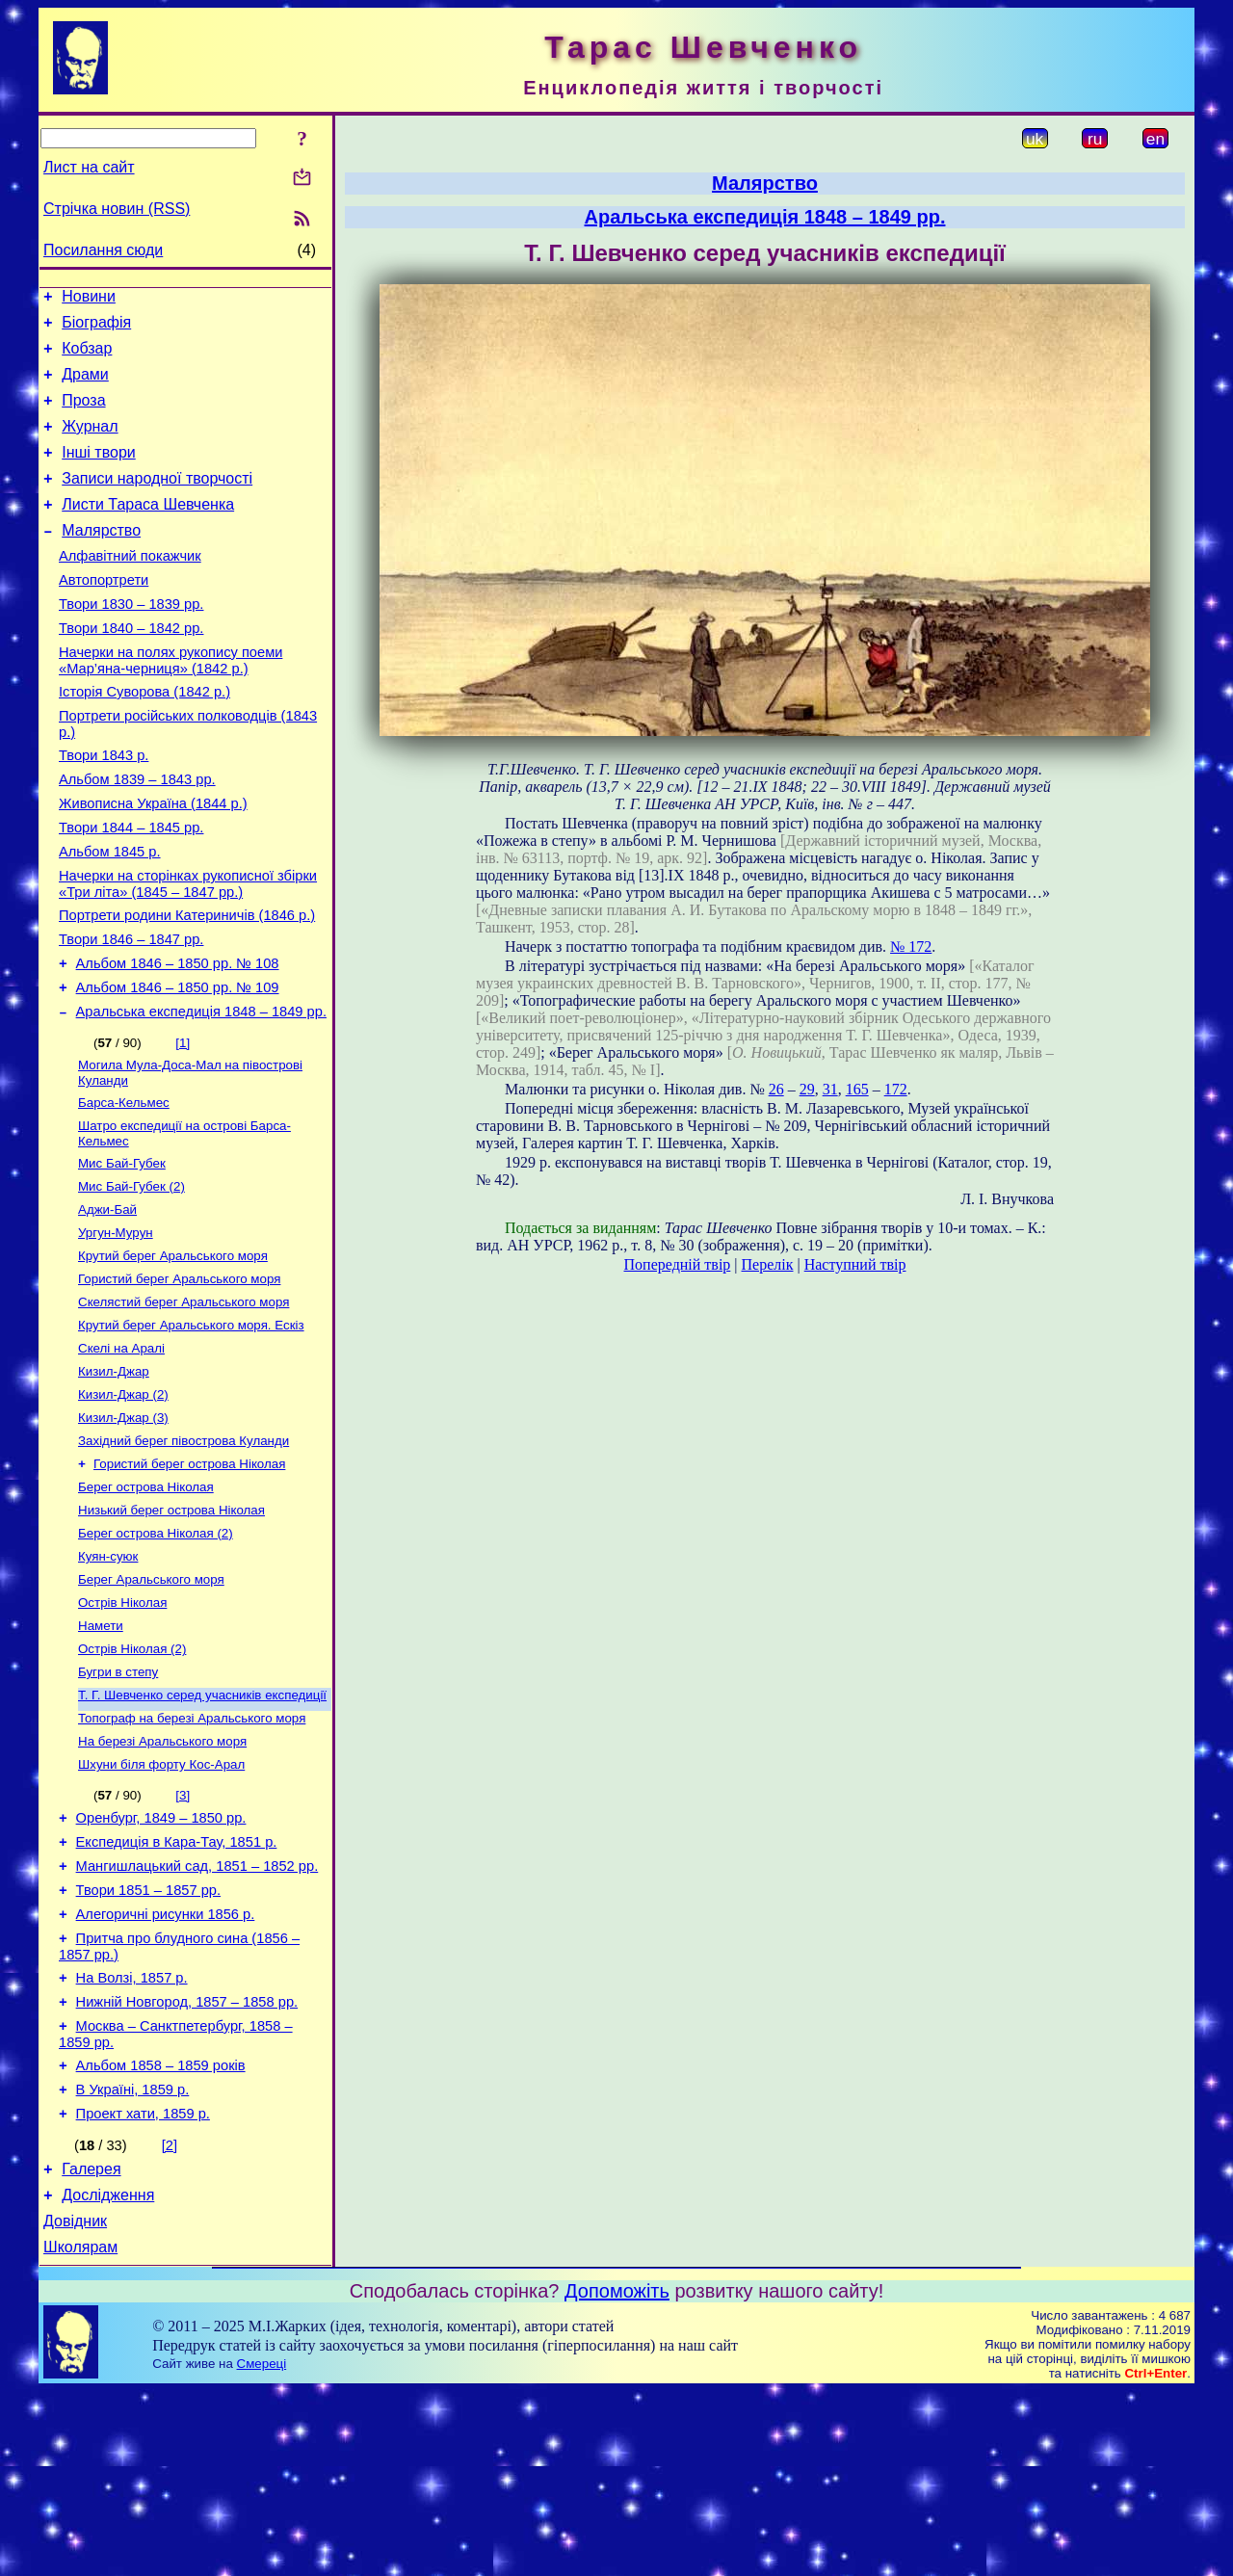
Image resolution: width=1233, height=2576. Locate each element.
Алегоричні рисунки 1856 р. (165, 2067)
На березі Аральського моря (162, 1878)
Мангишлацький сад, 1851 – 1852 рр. (197, 2013)
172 (895, 1089)
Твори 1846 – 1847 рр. (131, 1011)
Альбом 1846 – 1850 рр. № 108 (177, 1038)
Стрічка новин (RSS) (116, 208)
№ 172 (910, 946)
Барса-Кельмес (124, 1187)
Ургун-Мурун (115, 1327)
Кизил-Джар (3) (123, 1527)
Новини (89, 299)
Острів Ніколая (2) (132, 1778)
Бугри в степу (118, 1803)
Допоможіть (616, 2475)
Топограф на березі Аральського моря (191, 1853)
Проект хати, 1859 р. (143, 2287)
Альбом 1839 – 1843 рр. (137, 834)
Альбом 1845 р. (110, 915)
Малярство (101, 559)
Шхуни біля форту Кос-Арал (161, 1903)
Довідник (75, 2403)
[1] (182, 1124)
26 (776, 1089)
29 (807, 1089)
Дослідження (108, 2374)
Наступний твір (855, 1264)
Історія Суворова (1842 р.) (144, 738)
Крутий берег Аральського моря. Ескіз (191, 1427)
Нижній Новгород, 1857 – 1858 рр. (187, 2163)
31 (830, 1089)
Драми (85, 386)
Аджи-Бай (107, 1302)
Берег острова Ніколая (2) (155, 1652)
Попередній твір (677, 1264)
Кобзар (87, 357)
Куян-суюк (108, 1677)
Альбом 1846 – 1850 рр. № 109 (177, 1065)
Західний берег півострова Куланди (183, 1552)
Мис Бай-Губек (122, 1252)
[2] (169, 2318)
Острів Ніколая (122, 1728)
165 (857, 1089)
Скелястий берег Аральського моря (183, 1402)
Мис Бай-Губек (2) (131, 1277)
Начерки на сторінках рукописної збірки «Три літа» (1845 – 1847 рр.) (188, 950)
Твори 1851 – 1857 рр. (148, 2040)
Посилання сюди (103, 250)
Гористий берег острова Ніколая (189, 1577)
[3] (182, 1934)
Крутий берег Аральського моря (173, 1352)
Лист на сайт (89, 167)
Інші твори (99, 472)
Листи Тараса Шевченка (148, 530)
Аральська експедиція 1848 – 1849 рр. (201, 1092)
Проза (83, 415)
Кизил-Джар (113, 1477)
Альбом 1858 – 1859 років (161, 2233)
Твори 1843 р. (103, 807)
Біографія (96, 328)
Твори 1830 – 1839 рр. (131, 641)
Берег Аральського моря (151, 1702)
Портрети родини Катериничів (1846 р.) (187, 984)
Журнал (90, 443)
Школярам (80, 2432)
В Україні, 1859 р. (133, 2260)
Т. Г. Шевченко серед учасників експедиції (202, 1828)
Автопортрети (103, 614)
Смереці (262, 2548)
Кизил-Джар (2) (123, 1502)
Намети (100, 1753)
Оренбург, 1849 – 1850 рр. (161, 1959)
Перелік (768, 1264)
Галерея (91, 2345)
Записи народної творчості (157, 501)
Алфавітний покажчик (130, 587)
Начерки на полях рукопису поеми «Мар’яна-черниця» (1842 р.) (170, 704)
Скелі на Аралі (121, 1452)
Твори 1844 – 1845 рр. (131, 888)
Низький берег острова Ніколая (171, 1627)
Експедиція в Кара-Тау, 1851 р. (176, 1986)
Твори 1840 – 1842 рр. (131, 668)
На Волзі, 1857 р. (132, 2136)
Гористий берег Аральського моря (179, 1377)
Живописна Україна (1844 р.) (153, 861)
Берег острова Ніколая (146, 1602)
